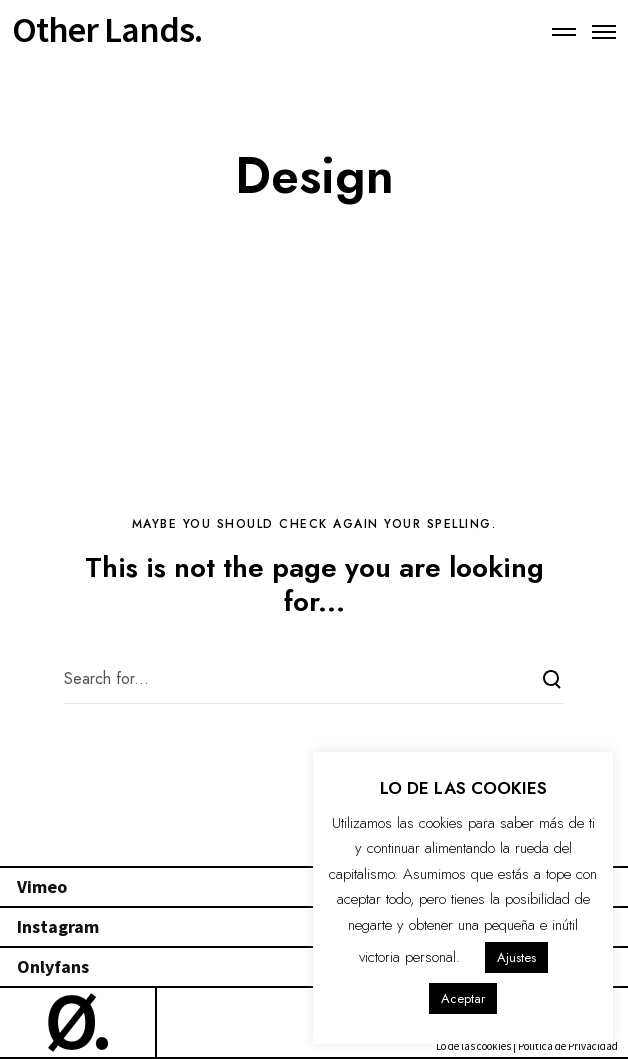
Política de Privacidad (568, 1046)
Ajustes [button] (516, 957)
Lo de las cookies (473, 1046)
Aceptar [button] (463, 998)
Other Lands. (107, 22)
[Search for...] (314, 679)
